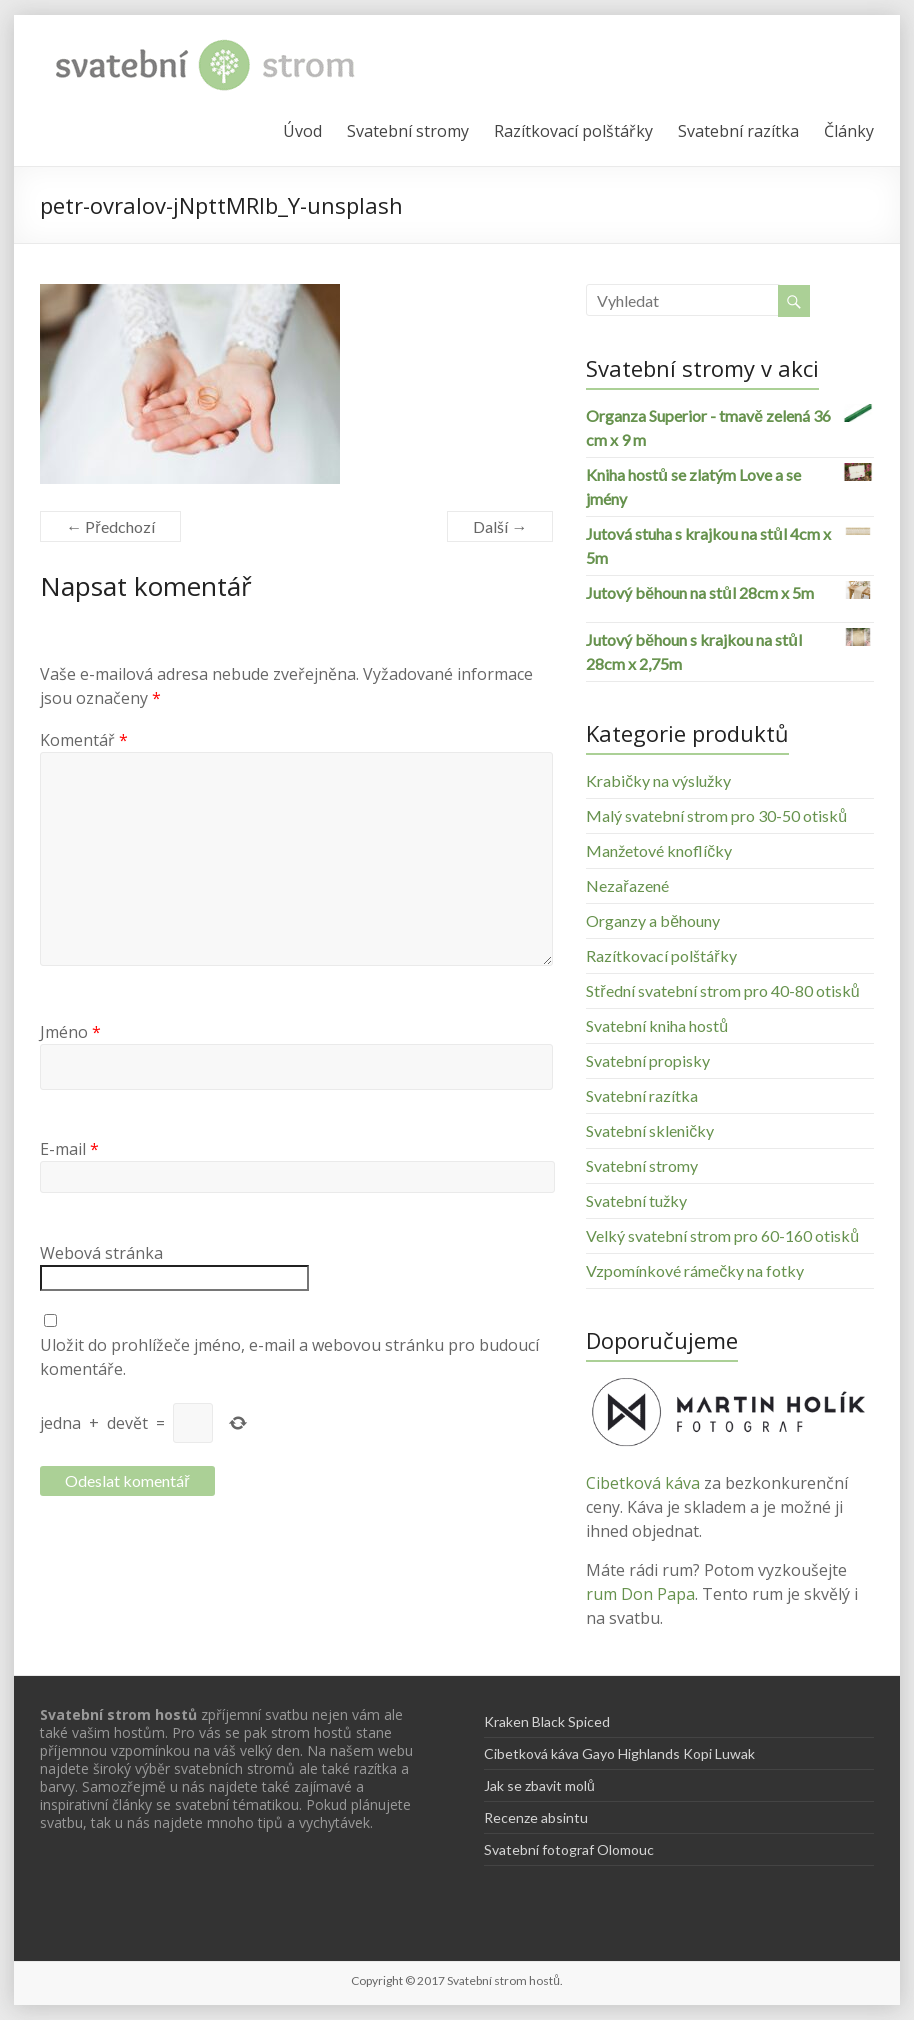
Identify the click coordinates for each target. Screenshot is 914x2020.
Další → (500, 526)
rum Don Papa (640, 1594)
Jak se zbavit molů (539, 1785)
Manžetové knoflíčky (659, 850)
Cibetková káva (643, 1483)
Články (849, 131)
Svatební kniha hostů (657, 1025)
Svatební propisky (648, 1060)
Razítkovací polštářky (573, 131)
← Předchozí (110, 526)
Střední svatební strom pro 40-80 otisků (722, 990)
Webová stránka (101, 1253)
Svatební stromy (408, 131)
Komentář (84, 740)
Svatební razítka (738, 131)
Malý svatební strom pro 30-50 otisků (716, 815)
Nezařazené (627, 885)
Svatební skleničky (650, 1130)
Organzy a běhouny (653, 920)
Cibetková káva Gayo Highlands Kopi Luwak (619, 1753)
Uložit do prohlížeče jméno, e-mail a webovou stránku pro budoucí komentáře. (289, 1357)
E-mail (69, 1149)
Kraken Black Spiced (547, 1721)
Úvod (302, 131)
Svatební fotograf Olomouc (569, 1849)
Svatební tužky (636, 1200)
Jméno (70, 1032)
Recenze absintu (536, 1817)
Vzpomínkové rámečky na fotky (695, 1270)
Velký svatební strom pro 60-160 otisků (722, 1235)
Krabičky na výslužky (658, 780)
